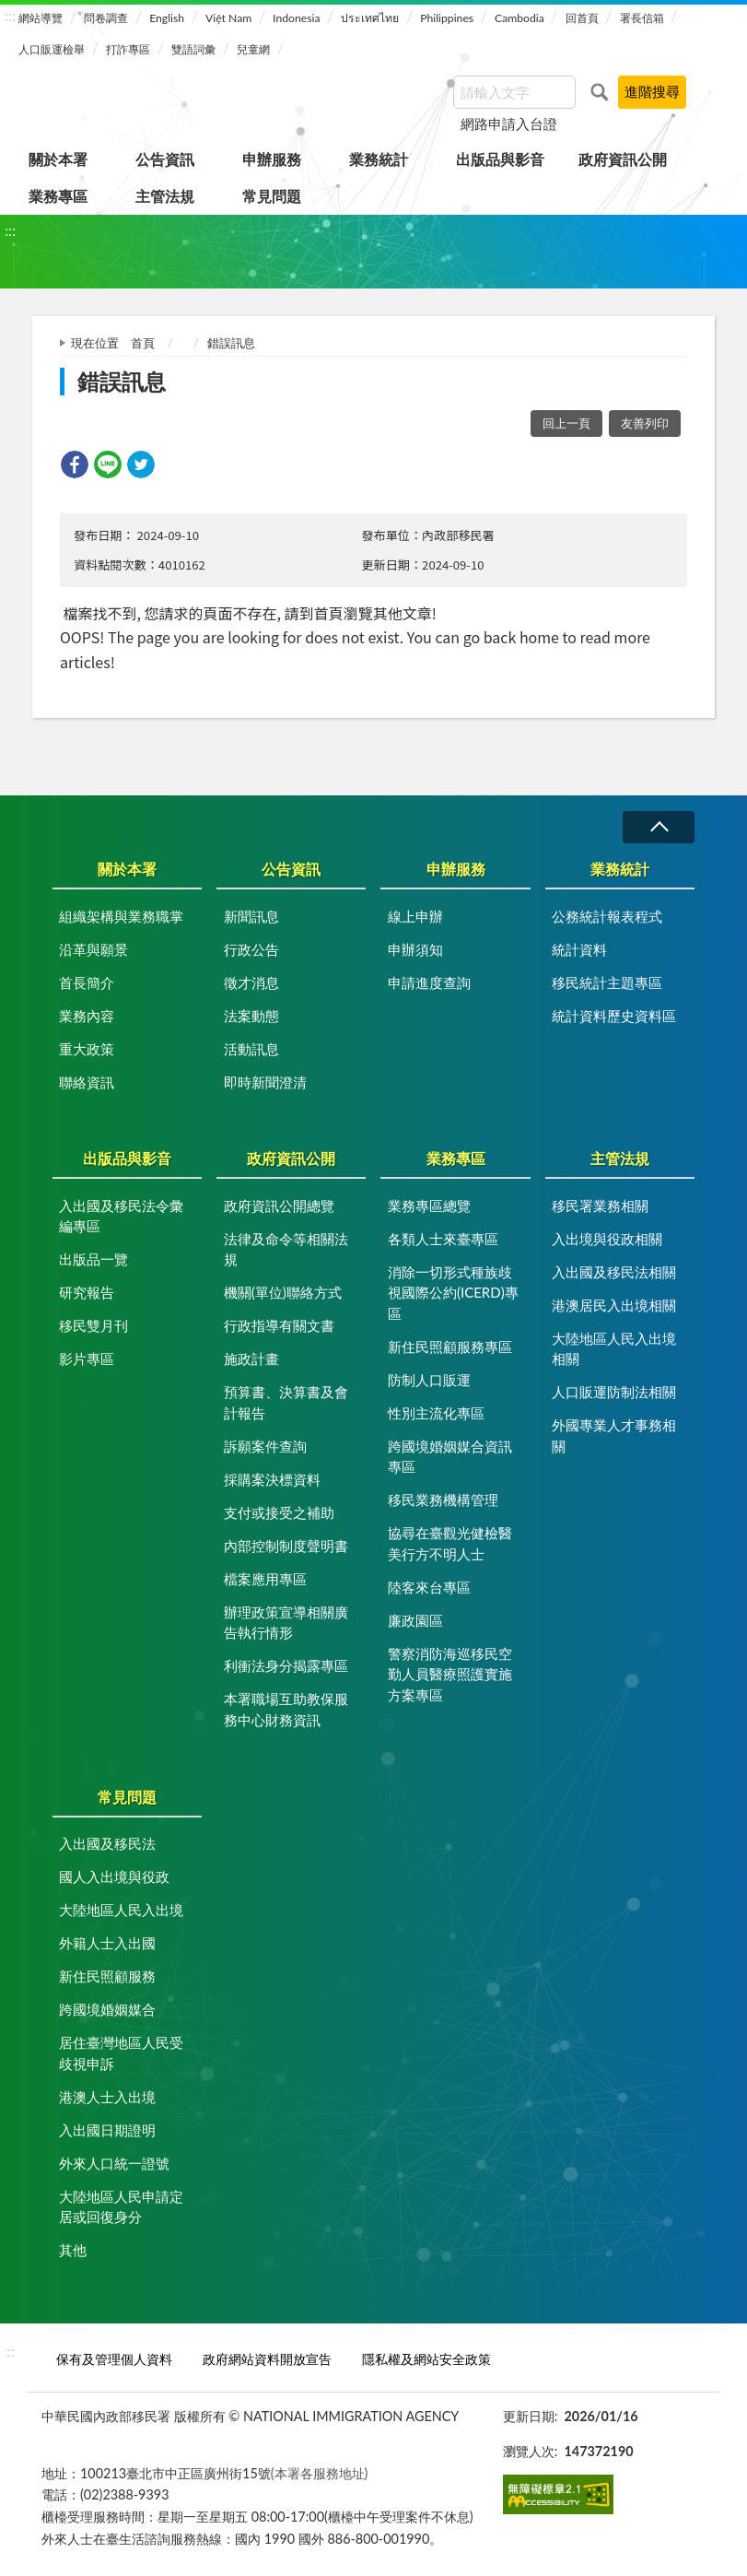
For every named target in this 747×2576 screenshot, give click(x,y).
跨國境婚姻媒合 (107, 2009)
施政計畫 (251, 1358)
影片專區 (86, 1358)
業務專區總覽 (429, 1205)
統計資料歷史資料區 (614, 1015)
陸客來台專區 (429, 1587)
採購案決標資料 (272, 1479)
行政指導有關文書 (279, 1325)
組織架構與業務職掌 (121, 916)
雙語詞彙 (193, 49)
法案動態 (251, 1015)
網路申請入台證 (509, 123)
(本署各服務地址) (319, 2473)
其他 (73, 2249)
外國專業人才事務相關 (614, 1435)
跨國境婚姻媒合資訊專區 (450, 1457)
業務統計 (378, 159)
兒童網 (253, 49)
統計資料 (579, 949)
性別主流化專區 (436, 1413)
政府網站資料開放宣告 (267, 2359)
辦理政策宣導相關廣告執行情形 (286, 1622)
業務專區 (58, 196)
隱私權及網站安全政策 (426, 2359)
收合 (658, 827)
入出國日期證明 (107, 2130)
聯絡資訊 (86, 1082)
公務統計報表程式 (607, 916)
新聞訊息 (251, 916)
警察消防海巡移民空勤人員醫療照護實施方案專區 (450, 1674)
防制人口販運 (429, 1379)
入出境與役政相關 (607, 1238)
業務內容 (86, 1015)
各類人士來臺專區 (443, 1238)
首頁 (143, 342)
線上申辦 (415, 916)
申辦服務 (271, 159)
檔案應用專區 (265, 1578)
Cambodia (519, 18)
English (166, 18)
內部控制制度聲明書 (286, 1545)
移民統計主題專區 (607, 982)
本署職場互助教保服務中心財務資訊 (286, 1709)
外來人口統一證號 (114, 2163)
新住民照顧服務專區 (450, 1346)
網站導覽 (40, 18)
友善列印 (645, 423)
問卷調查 (106, 18)
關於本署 (58, 159)
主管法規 (164, 196)
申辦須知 (415, 949)
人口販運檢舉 (51, 49)
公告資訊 (164, 159)
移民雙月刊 (93, 1325)
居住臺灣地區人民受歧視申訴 (121, 2053)
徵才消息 (251, 982)
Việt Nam (228, 18)
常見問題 (271, 196)
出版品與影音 (500, 159)
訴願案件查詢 (265, 1446)
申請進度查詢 (429, 982)
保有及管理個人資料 (114, 2359)
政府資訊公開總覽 (279, 1205)
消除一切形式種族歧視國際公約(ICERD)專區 (453, 1293)
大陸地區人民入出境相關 (614, 1349)
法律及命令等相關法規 (286, 1249)
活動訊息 (251, 1049)
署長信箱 (642, 18)
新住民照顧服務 (107, 1976)
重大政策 (86, 1049)
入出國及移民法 (107, 1843)
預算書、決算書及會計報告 (286, 1402)
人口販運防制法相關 (614, 1391)
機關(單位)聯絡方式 (283, 1292)
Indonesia (296, 18)
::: (10, 15)
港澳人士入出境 (107, 2096)
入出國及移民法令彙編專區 (121, 1216)
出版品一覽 (93, 1259)
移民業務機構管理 (443, 1499)
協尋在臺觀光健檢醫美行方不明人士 (450, 1543)
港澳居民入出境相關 (614, 1305)
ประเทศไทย (370, 18)
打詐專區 (128, 49)
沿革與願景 (93, 949)
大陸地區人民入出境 (121, 1909)
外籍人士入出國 (107, 1943)
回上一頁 (566, 423)
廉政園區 (415, 1620)
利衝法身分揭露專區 (286, 1665)
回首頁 (582, 18)
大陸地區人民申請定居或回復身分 (121, 2207)
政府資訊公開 (622, 159)
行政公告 (251, 949)
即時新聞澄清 (265, 1082)
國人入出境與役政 (114, 1876)
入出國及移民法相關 (614, 1272)
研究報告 (86, 1292)
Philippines (446, 18)
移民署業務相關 (600, 1205)
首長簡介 (86, 982)
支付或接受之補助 (279, 1512)
